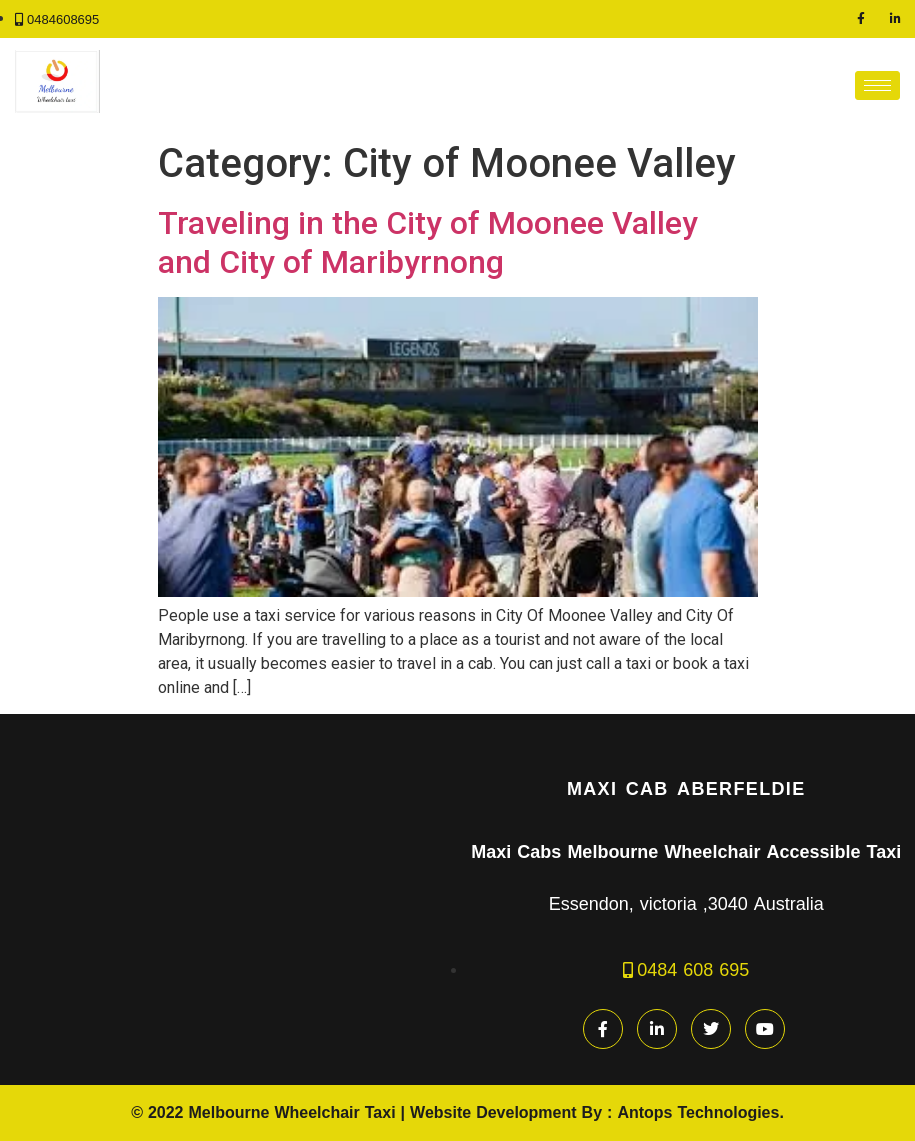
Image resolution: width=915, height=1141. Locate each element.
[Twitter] (711, 1029)
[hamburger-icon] (877, 85)
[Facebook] (861, 19)
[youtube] (765, 1029)
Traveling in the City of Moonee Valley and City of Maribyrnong (428, 242)
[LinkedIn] (895, 19)
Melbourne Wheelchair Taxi (292, 1112)
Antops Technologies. (700, 1112)
